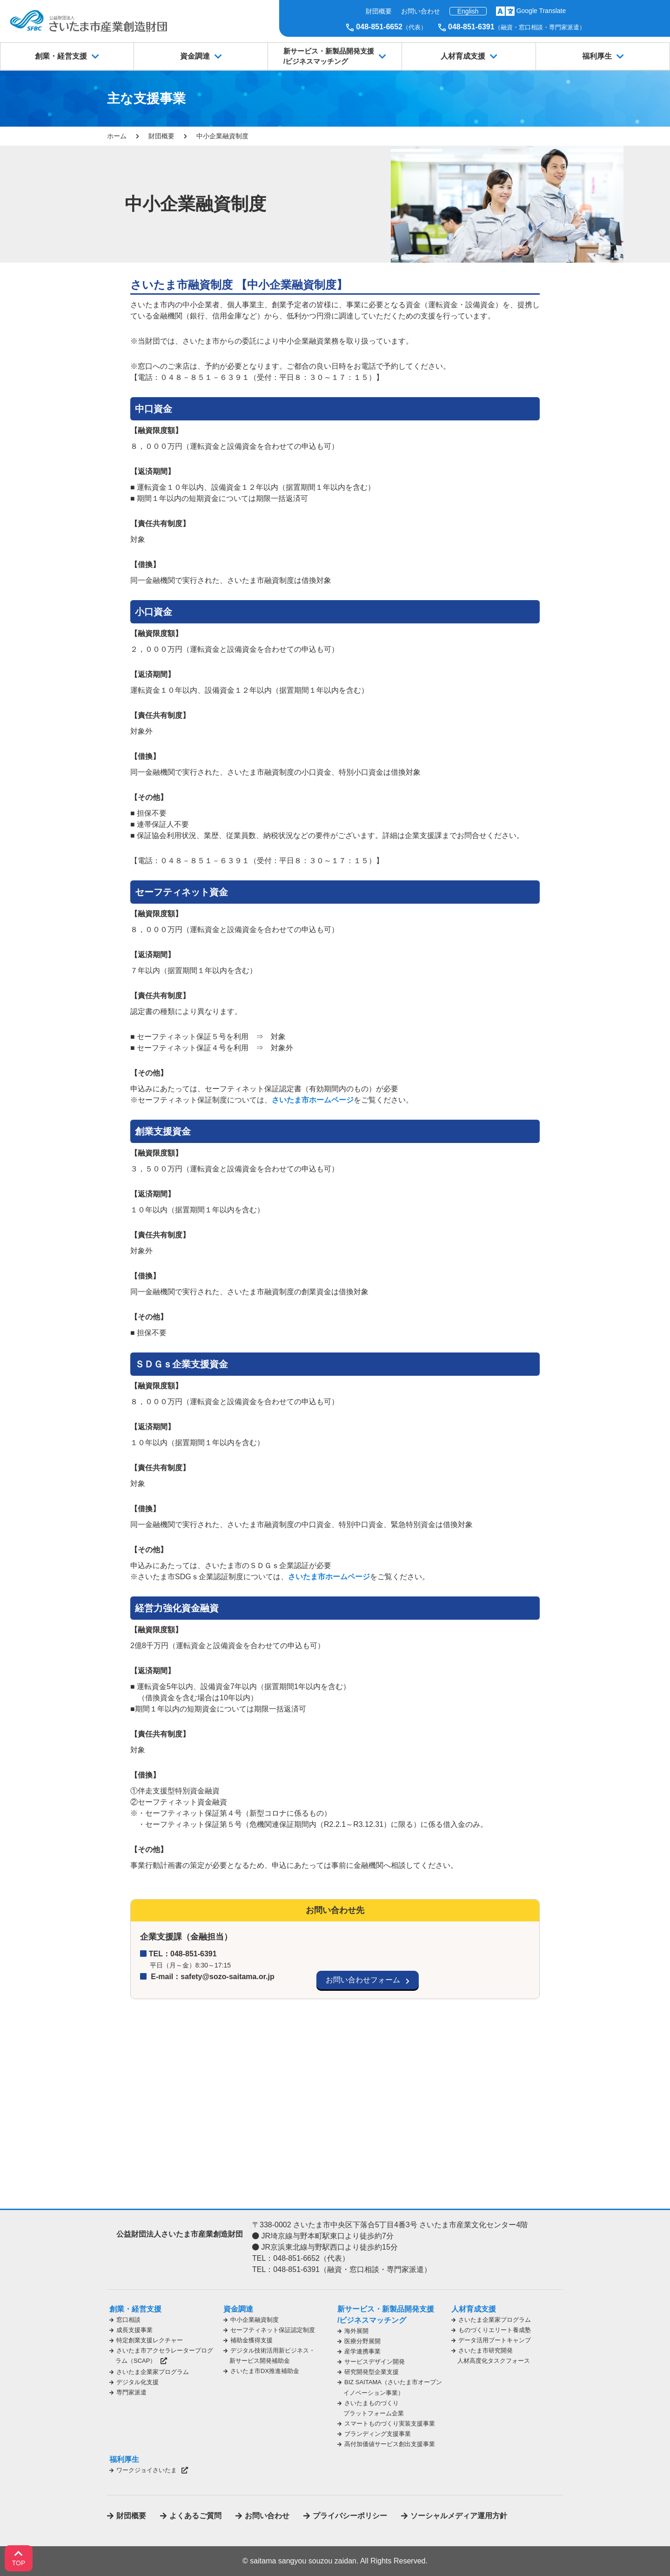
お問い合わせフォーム (363, 1980)
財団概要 (379, 11)
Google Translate (541, 10)
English (468, 11)
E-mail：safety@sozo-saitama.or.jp (212, 1977)
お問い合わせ (420, 11)
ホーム (117, 136)
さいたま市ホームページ (313, 1100)
